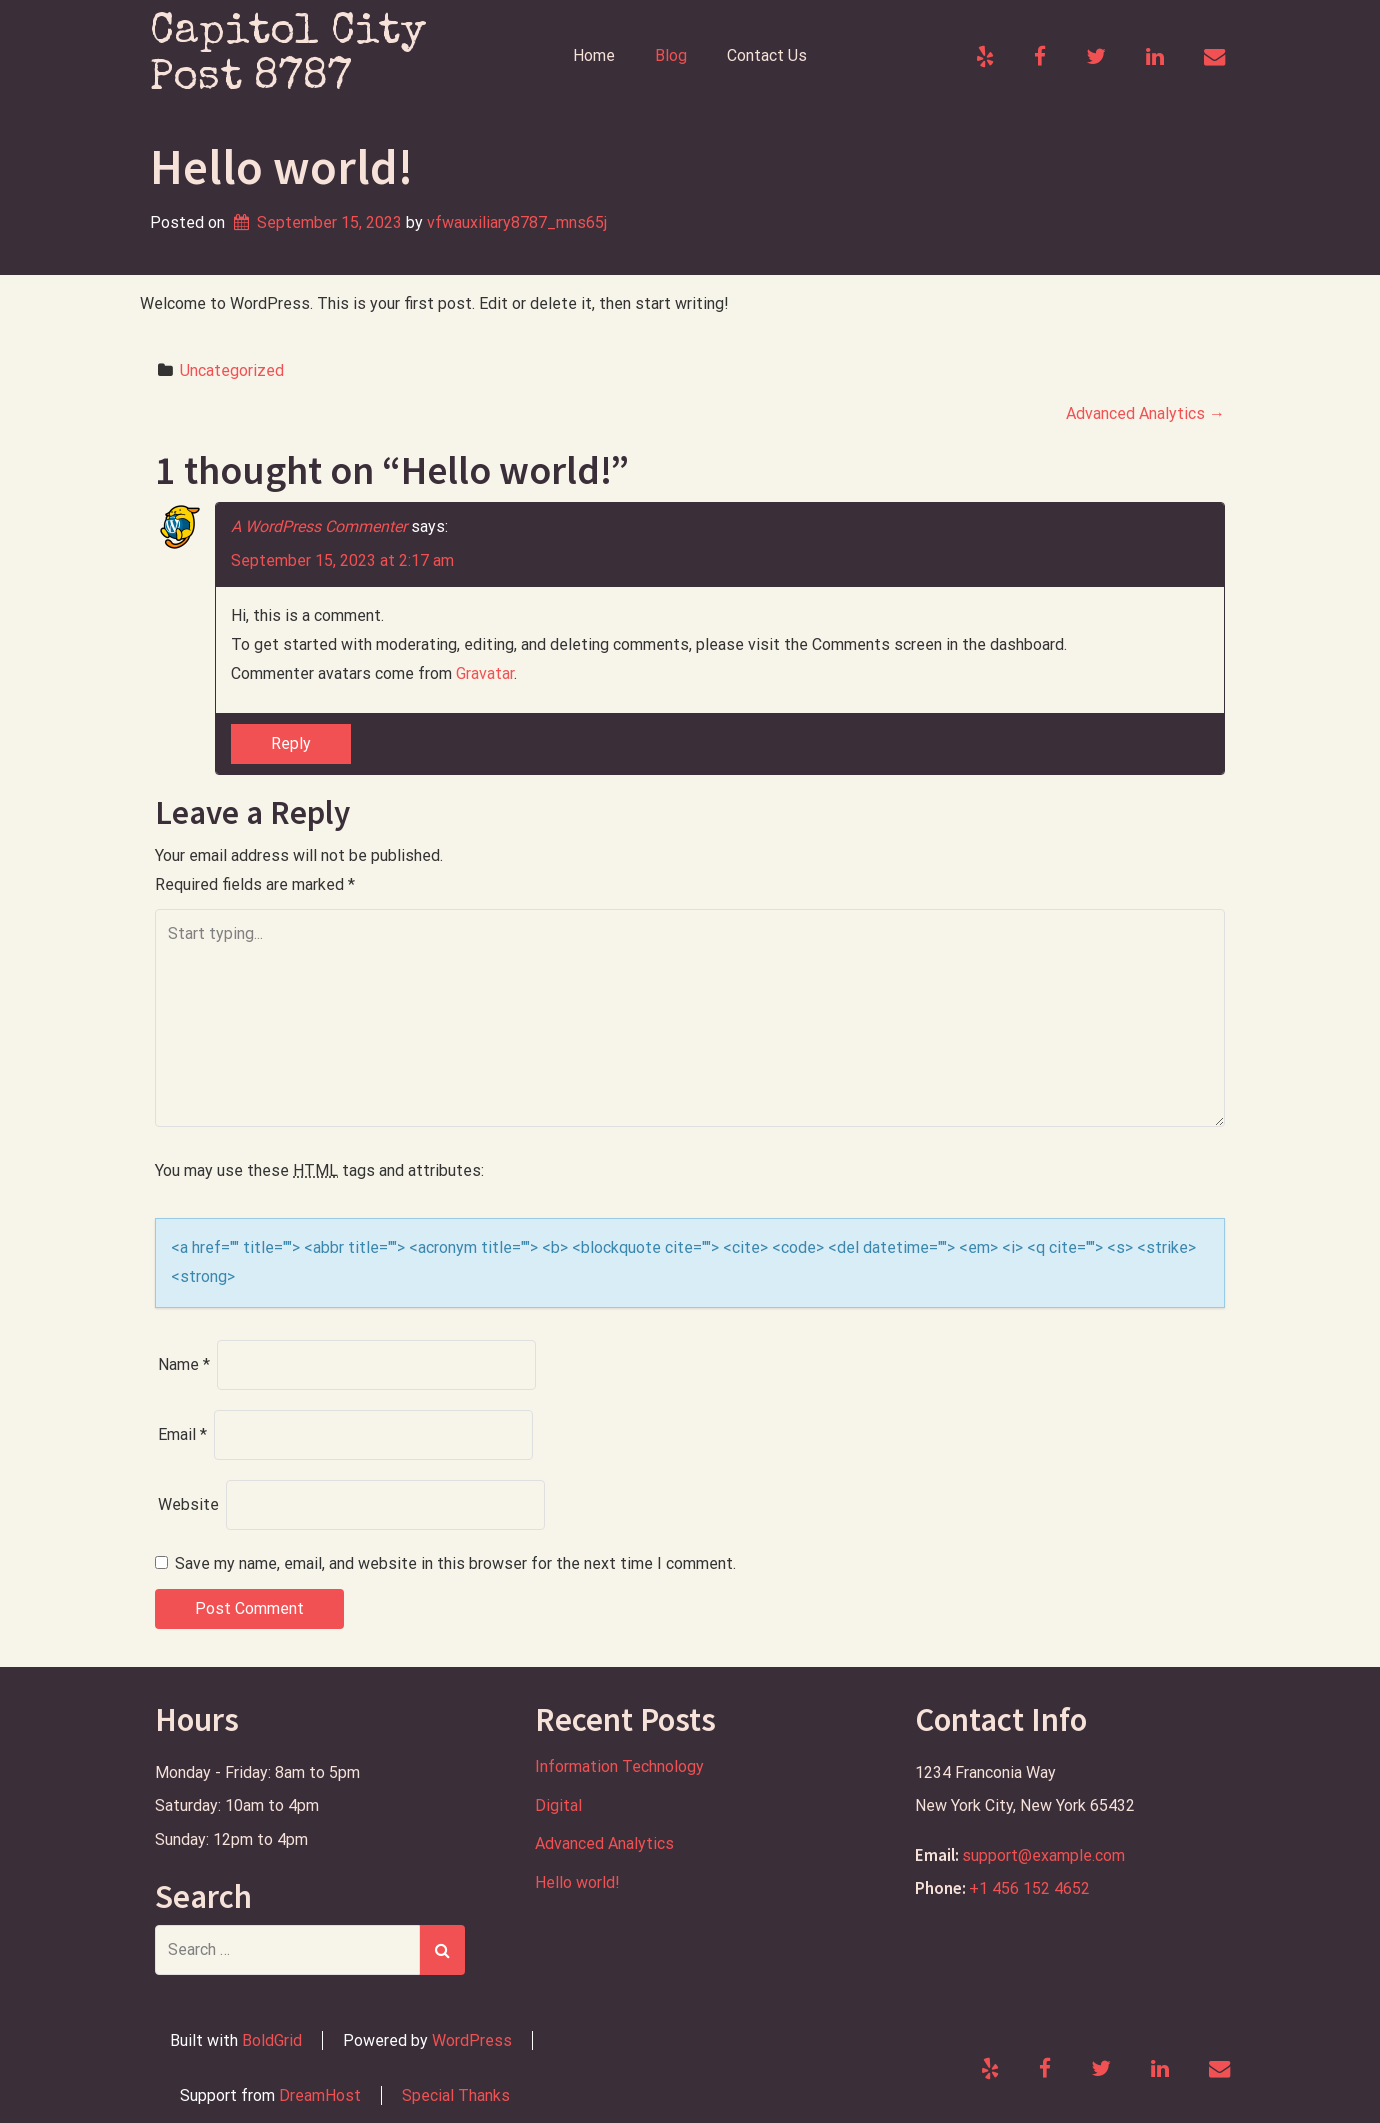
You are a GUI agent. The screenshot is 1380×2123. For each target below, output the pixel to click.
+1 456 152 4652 (1029, 1888)
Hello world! (577, 1882)
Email (182, 1434)
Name (184, 1364)
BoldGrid (272, 2040)
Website (188, 1504)
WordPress (472, 2040)
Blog (671, 55)
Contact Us (767, 55)
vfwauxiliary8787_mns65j (517, 222)
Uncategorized (232, 370)
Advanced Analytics (1145, 413)
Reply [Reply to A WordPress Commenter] (291, 743)
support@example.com (1043, 1855)
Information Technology (619, 1766)
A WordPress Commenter (319, 526)
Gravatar (485, 673)
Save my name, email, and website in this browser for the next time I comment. (455, 1563)
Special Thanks (456, 2095)
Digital (558, 1805)
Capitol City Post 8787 (288, 56)
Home (594, 55)
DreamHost (320, 2095)
